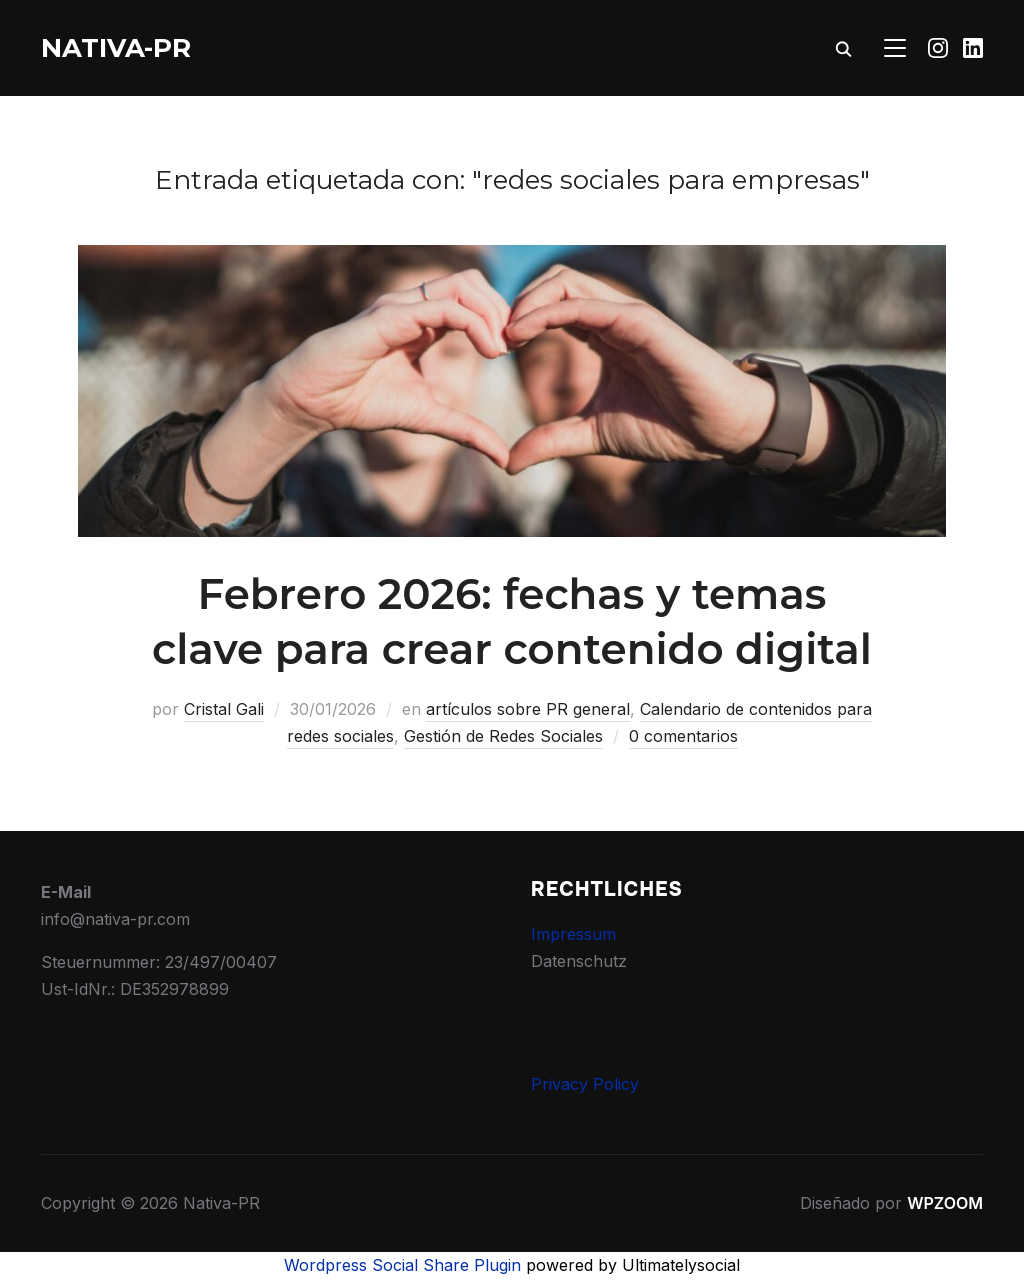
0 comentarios (683, 736)
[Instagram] (938, 48)
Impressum (573, 934)
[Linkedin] (973, 48)
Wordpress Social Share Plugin (405, 1265)
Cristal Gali (224, 709)
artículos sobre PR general (528, 709)
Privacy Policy (585, 1084)
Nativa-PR (116, 48)
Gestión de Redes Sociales (503, 736)
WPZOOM (945, 1203)
